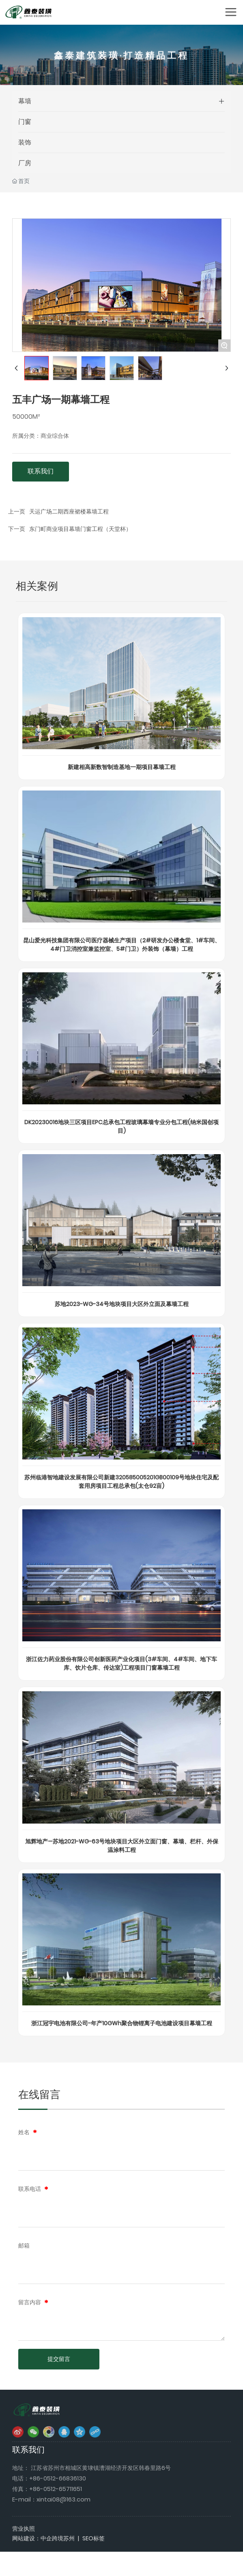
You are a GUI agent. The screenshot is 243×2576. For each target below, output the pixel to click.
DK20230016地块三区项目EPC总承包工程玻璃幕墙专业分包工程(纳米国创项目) (121, 1126)
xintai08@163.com (63, 2499)
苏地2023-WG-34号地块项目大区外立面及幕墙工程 (122, 1304)
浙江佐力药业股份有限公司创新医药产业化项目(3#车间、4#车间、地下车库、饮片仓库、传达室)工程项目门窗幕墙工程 (121, 1663)
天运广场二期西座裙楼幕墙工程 (69, 511)
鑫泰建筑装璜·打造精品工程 (121, 59)
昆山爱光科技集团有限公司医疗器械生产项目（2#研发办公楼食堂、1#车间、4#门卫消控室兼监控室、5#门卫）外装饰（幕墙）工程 (121, 944)
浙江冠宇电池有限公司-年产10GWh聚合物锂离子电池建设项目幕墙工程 (121, 2023)
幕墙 (24, 101)
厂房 (24, 163)
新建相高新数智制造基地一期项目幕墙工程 (122, 767)
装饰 (24, 142)
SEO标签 (93, 2538)
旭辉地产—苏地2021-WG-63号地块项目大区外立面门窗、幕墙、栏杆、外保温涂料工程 (121, 1845)
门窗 (24, 121)
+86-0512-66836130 (57, 2478)
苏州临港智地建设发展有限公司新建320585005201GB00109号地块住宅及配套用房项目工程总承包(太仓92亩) (121, 1481)
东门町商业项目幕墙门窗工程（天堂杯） (80, 529)
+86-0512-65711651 (55, 2489)
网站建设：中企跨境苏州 (43, 2538)
